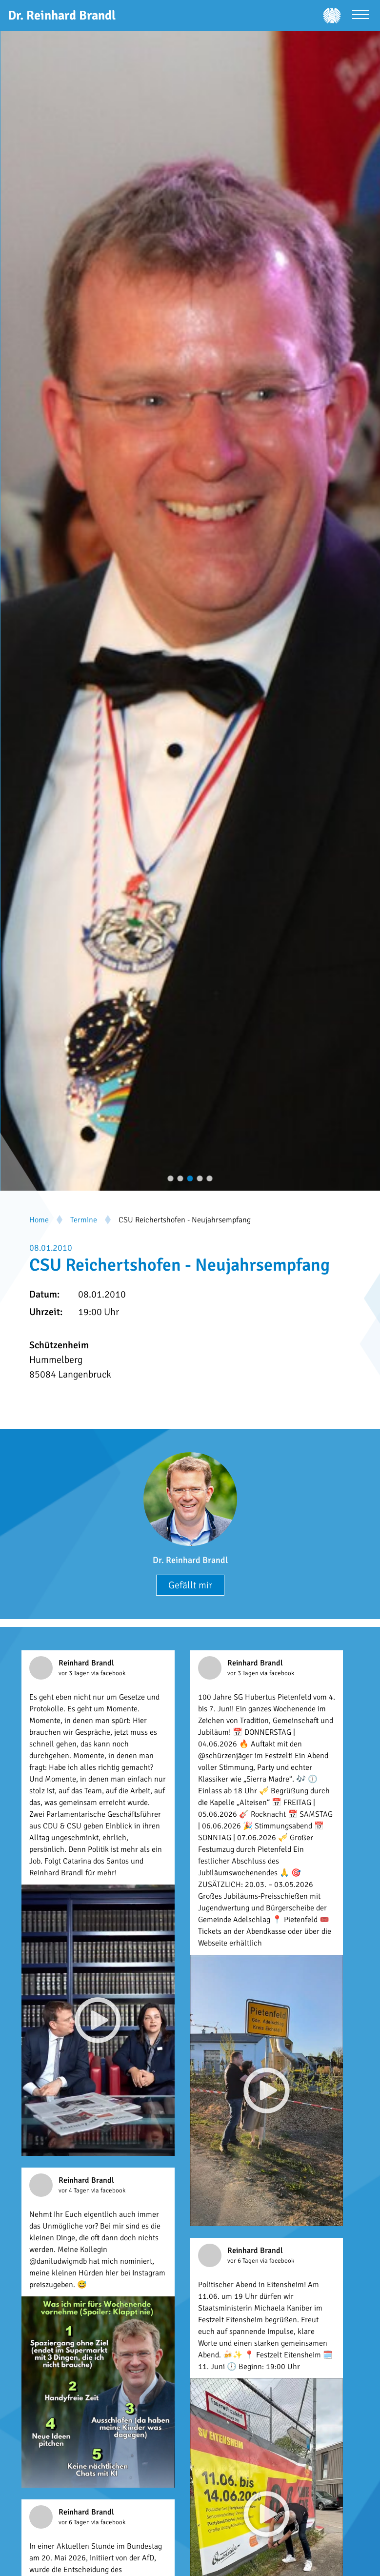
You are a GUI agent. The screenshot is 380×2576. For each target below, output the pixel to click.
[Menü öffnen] (360, 16)
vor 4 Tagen (75, 2190)
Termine (83, 1220)
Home (39, 1220)
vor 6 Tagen (243, 2261)
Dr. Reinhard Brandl (190, 1560)
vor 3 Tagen (75, 1673)
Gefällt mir (190, 1585)
